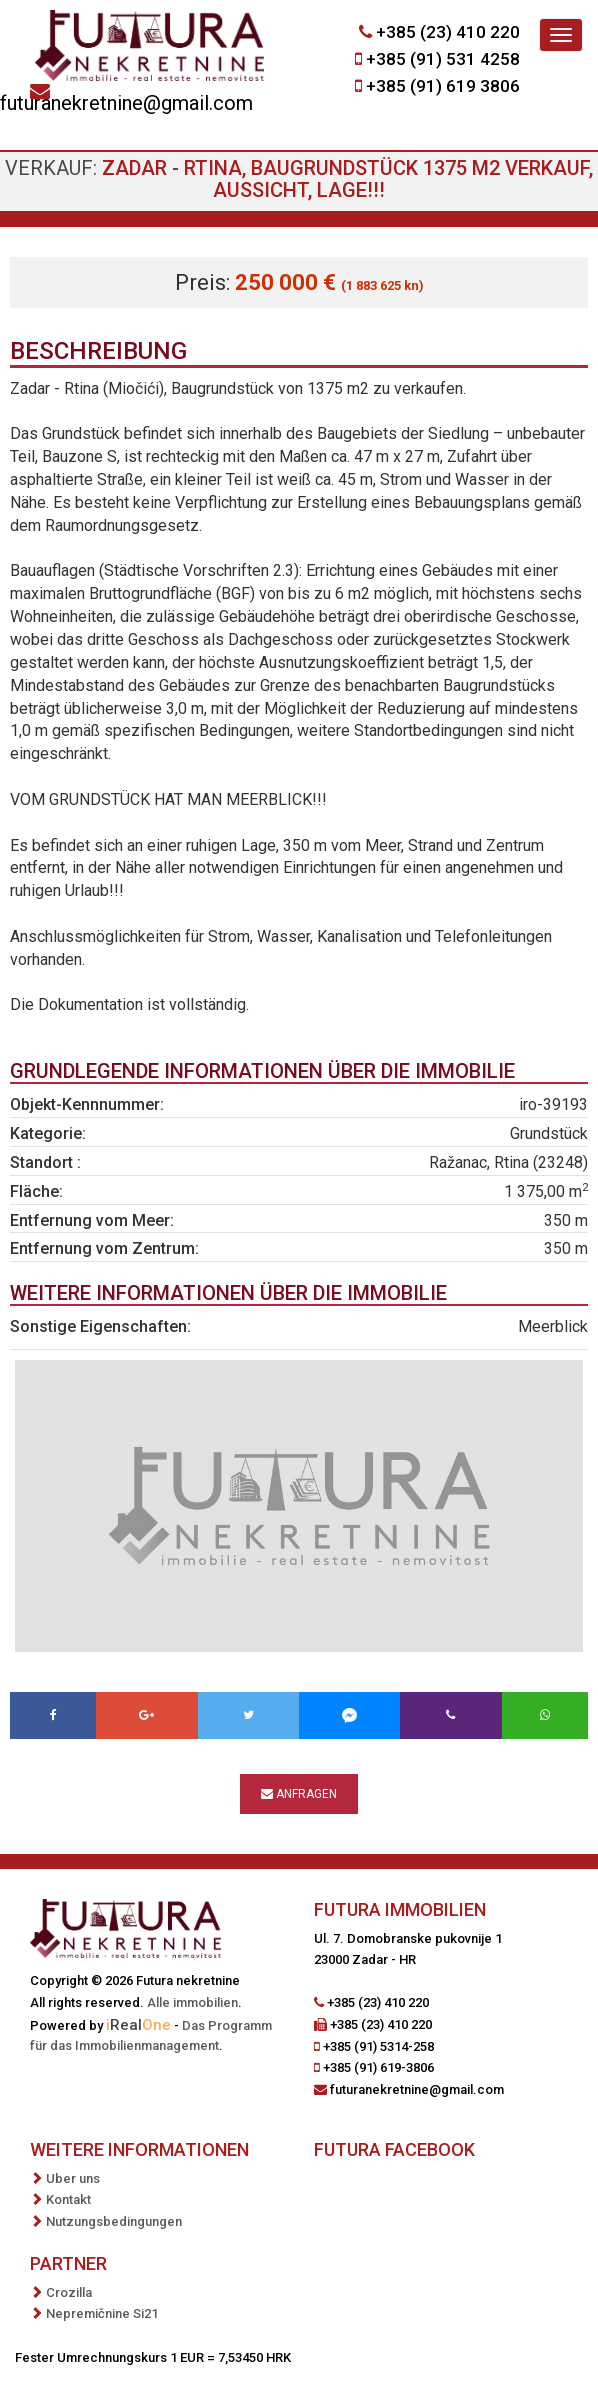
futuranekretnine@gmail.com (126, 103)
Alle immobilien (192, 2002)
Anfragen (299, 1794)
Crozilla (69, 2292)
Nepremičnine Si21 (102, 2313)
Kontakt (68, 2199)
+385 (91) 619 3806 (443, 86)
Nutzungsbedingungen (114, 2221)
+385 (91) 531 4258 (443, 59)
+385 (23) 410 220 (448, 32)
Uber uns (73, 2178)
